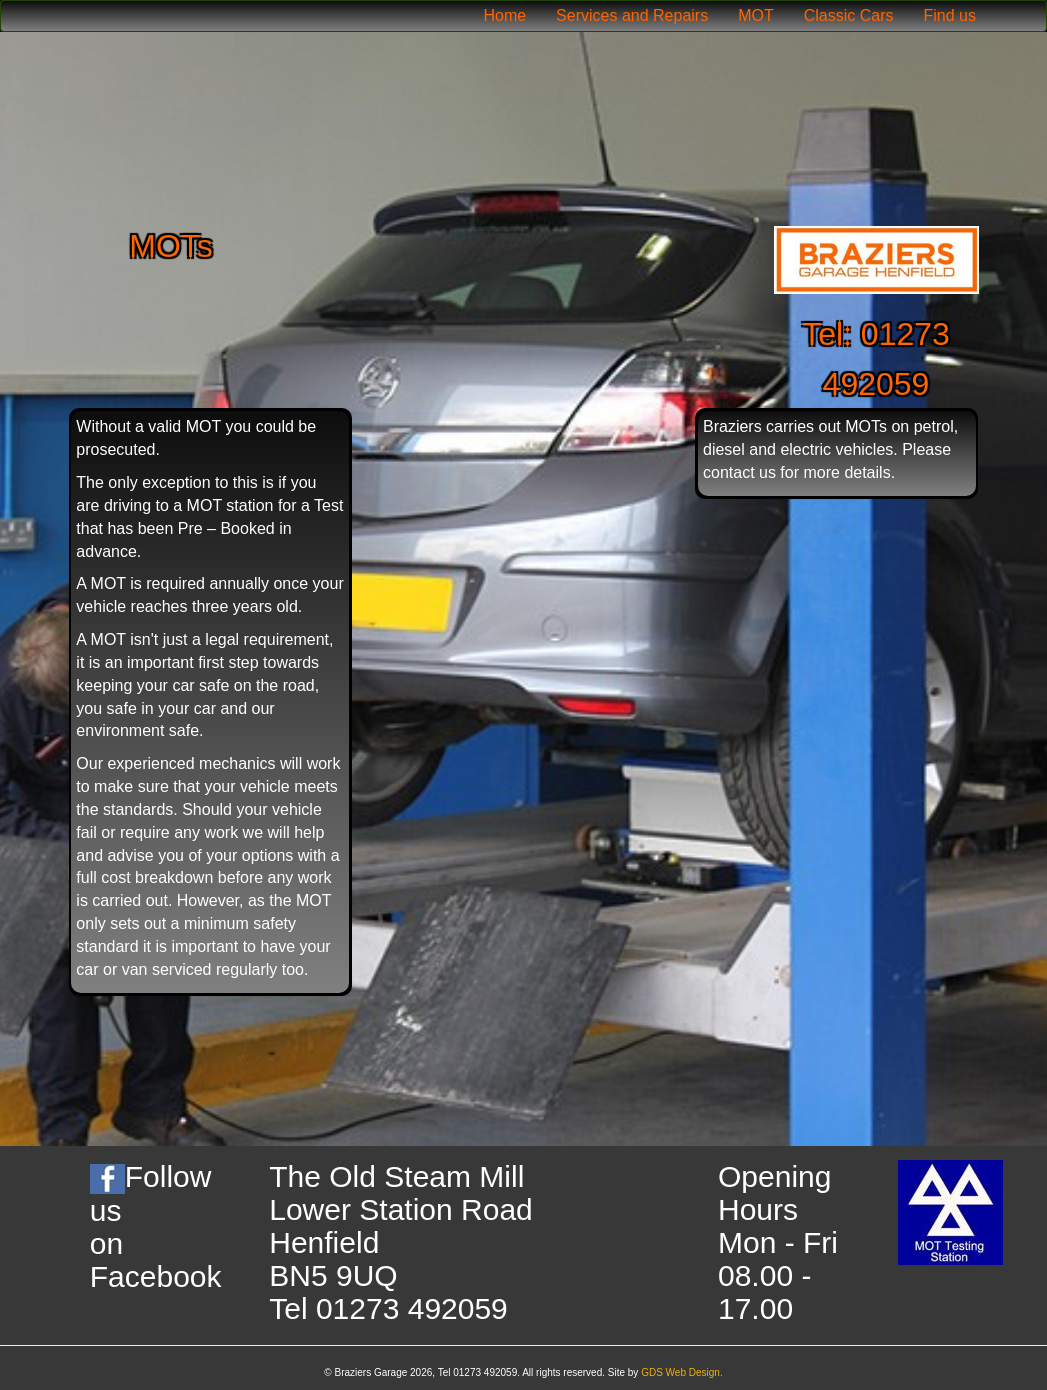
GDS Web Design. (682, 1372)
